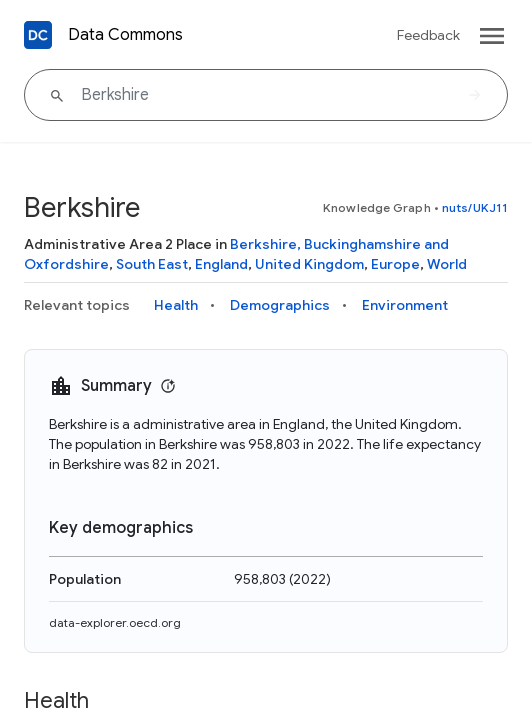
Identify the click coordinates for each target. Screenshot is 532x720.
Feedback (428, 35)
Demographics (280, 305)
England (221, 264)
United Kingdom (309, 264)
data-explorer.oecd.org (115, 622)
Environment (405, 305)
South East (152, 264)
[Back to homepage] (38, 35)
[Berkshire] (266, 95)
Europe (395, 264)
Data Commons (125, 35)
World (447, 264)
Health (176, 305)
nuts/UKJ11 (475, 207)
